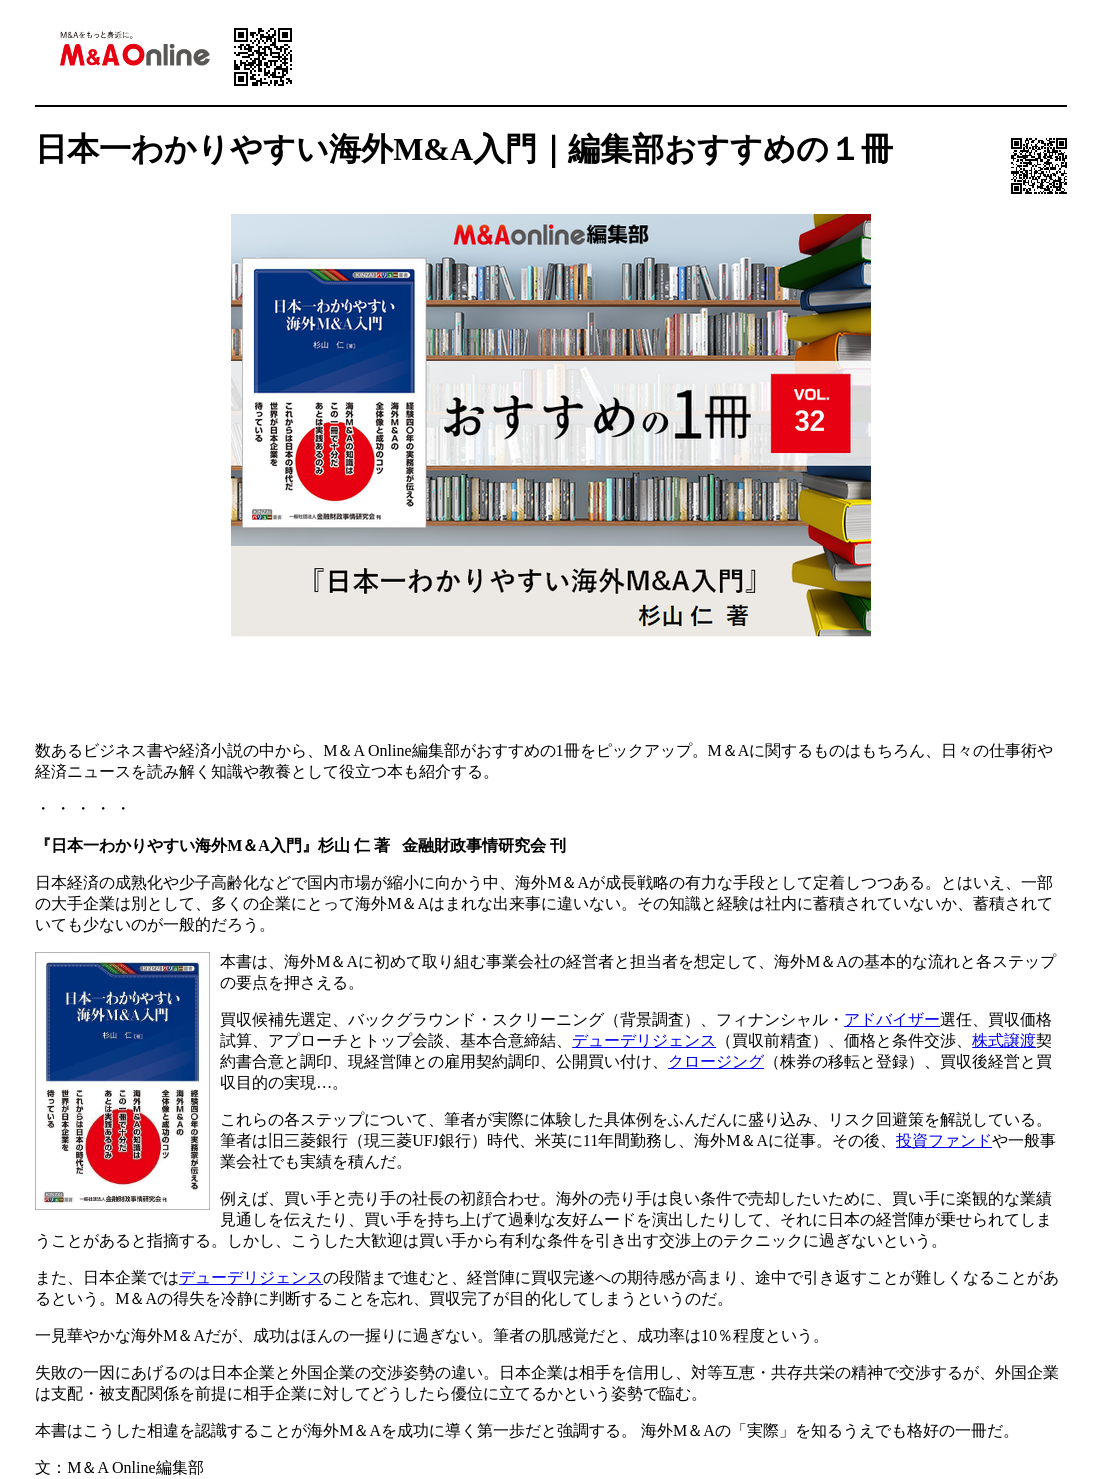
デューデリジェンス (644, 1040)
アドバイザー (892, 1019)
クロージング (716, 1061)
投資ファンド (944, 1140)
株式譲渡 (1004, 1040)
